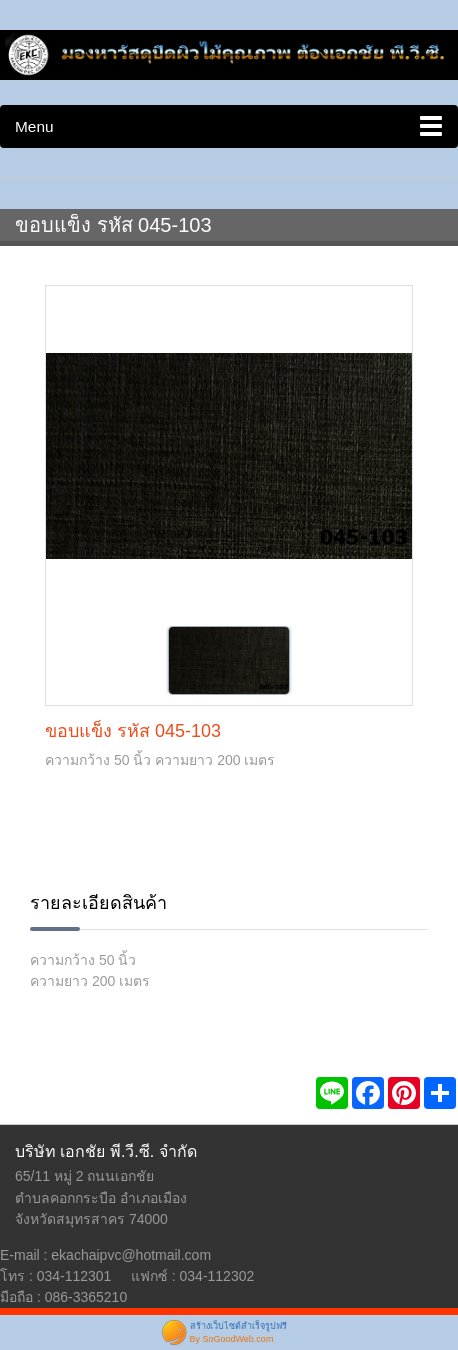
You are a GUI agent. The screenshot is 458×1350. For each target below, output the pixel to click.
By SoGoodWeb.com (232, 1339)
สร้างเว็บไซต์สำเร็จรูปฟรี (238, 1326)
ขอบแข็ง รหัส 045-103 (133, 731)
